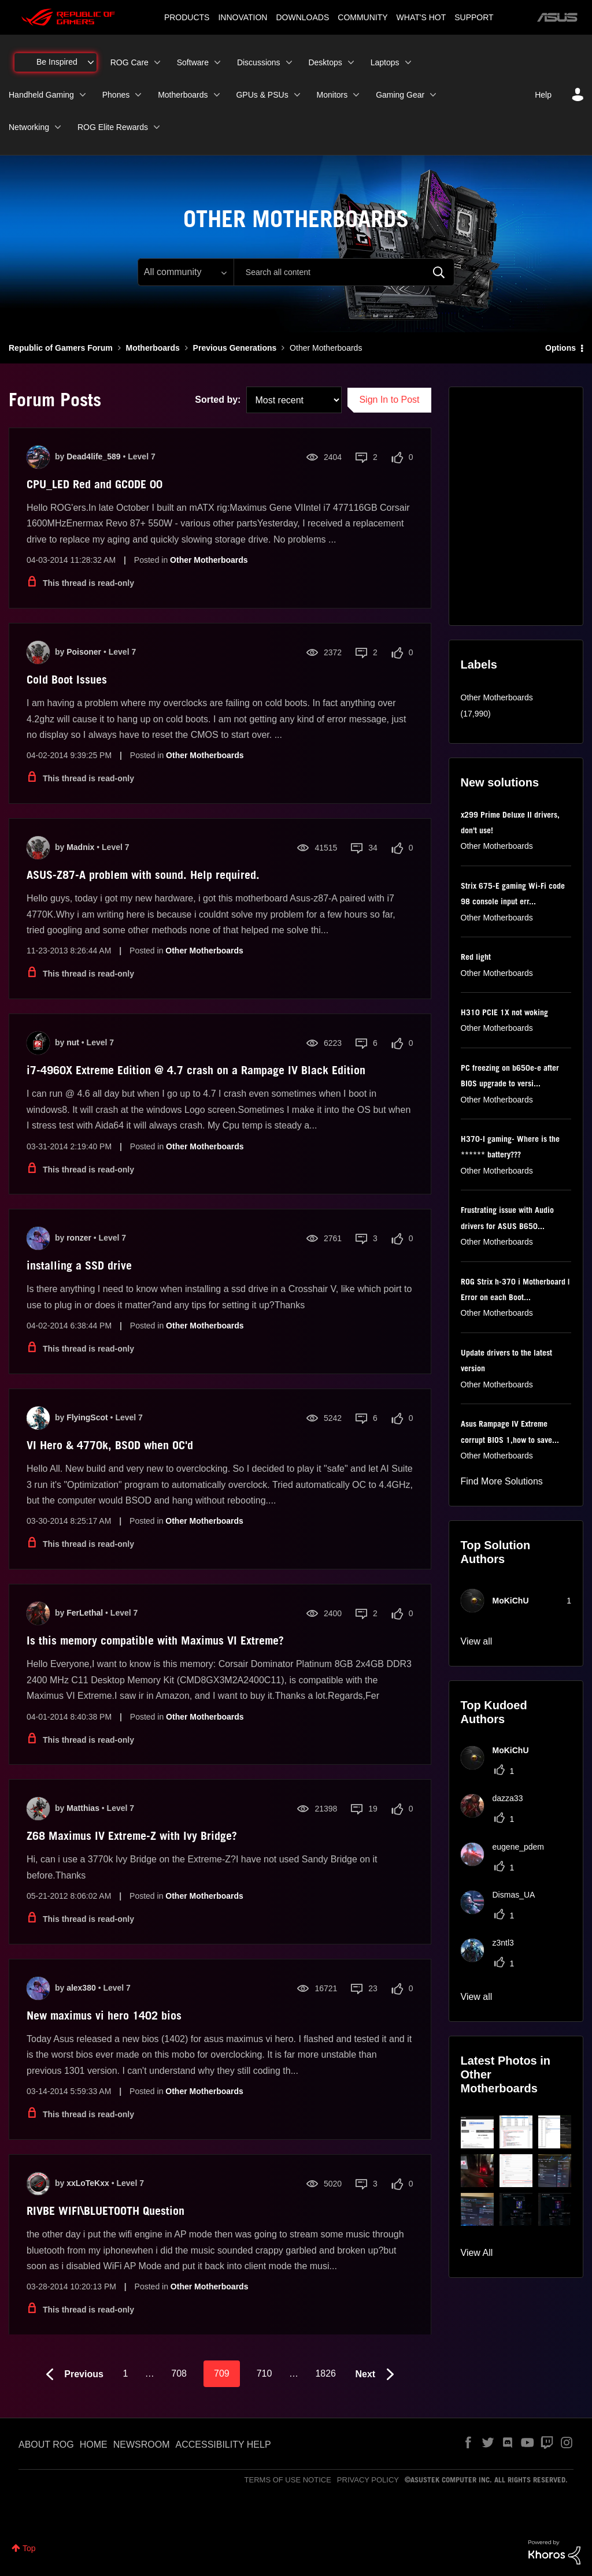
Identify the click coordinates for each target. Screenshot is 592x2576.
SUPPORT (473, 17)
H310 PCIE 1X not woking (504, 1012)
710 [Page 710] (264, 2373)
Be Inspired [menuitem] (56, 61)
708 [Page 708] (179, 2373)
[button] (477, 2131)
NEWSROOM (141, 2444)
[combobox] (344, 272)
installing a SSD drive (79, 1265)
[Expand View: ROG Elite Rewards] (156, 127)
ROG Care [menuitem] (129, 62)
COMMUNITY (362, 17)
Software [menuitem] (193, 62)
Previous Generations (235, 347)
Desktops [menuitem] (325, 62)
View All (477, 2253)
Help (543, 94)
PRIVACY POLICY (368, 2479)
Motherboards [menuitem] (183, 94)
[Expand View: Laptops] (408, 62)
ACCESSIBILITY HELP (223, 2444)
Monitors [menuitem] (332, 94)
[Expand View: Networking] (58, 127)
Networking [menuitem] (29, 127)
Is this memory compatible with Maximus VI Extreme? (155, 1640)
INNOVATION (242, 17)
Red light (476, 957)
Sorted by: (217, 399)
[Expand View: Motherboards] (217, 95)
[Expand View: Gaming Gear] (433, 95)
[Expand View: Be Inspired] (91, 62)
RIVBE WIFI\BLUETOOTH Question (105, 2211)
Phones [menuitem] (116, 94)
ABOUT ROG (46, 2444)
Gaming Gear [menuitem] (400, 94)
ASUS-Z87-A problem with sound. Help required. (143, 875)
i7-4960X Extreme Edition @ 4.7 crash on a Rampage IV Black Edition (196, 1070)
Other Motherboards (209, 560)
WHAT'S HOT (421, 17)
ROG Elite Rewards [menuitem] (112, 127)
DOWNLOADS (302, 17)
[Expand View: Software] (217, 62)
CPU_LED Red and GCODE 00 (94, 484)
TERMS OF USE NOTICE (288, 2479)
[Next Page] (377, 2374)
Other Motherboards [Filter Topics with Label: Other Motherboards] (497, 697)
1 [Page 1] (125, 2373)
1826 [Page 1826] (325, 2373)
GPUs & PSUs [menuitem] (262, 94)
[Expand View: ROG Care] (157, 62)
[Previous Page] (72, 2374)
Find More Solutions (502, 1481)
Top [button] (29, 2548)
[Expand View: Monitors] (356, 95)
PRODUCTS (187, 17)
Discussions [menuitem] (258, 62)
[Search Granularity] (186, 272)
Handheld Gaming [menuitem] (41, 94)
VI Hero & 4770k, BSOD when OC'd (110, 1445)
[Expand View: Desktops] (351, 62)
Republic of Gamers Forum (61, 347)
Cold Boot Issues (67, 679)
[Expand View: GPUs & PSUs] (297, 95)
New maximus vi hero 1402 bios (104, 2015)
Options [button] (560, 347)
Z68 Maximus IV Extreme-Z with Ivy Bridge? (132, 1836)
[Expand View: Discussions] (289, 62)
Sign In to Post (389, 399)
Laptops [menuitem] (385, 62)
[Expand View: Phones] (138, 95)
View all (477, 1641)
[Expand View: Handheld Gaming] (82, 95)
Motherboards (152, 347)
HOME (94, 2444)
